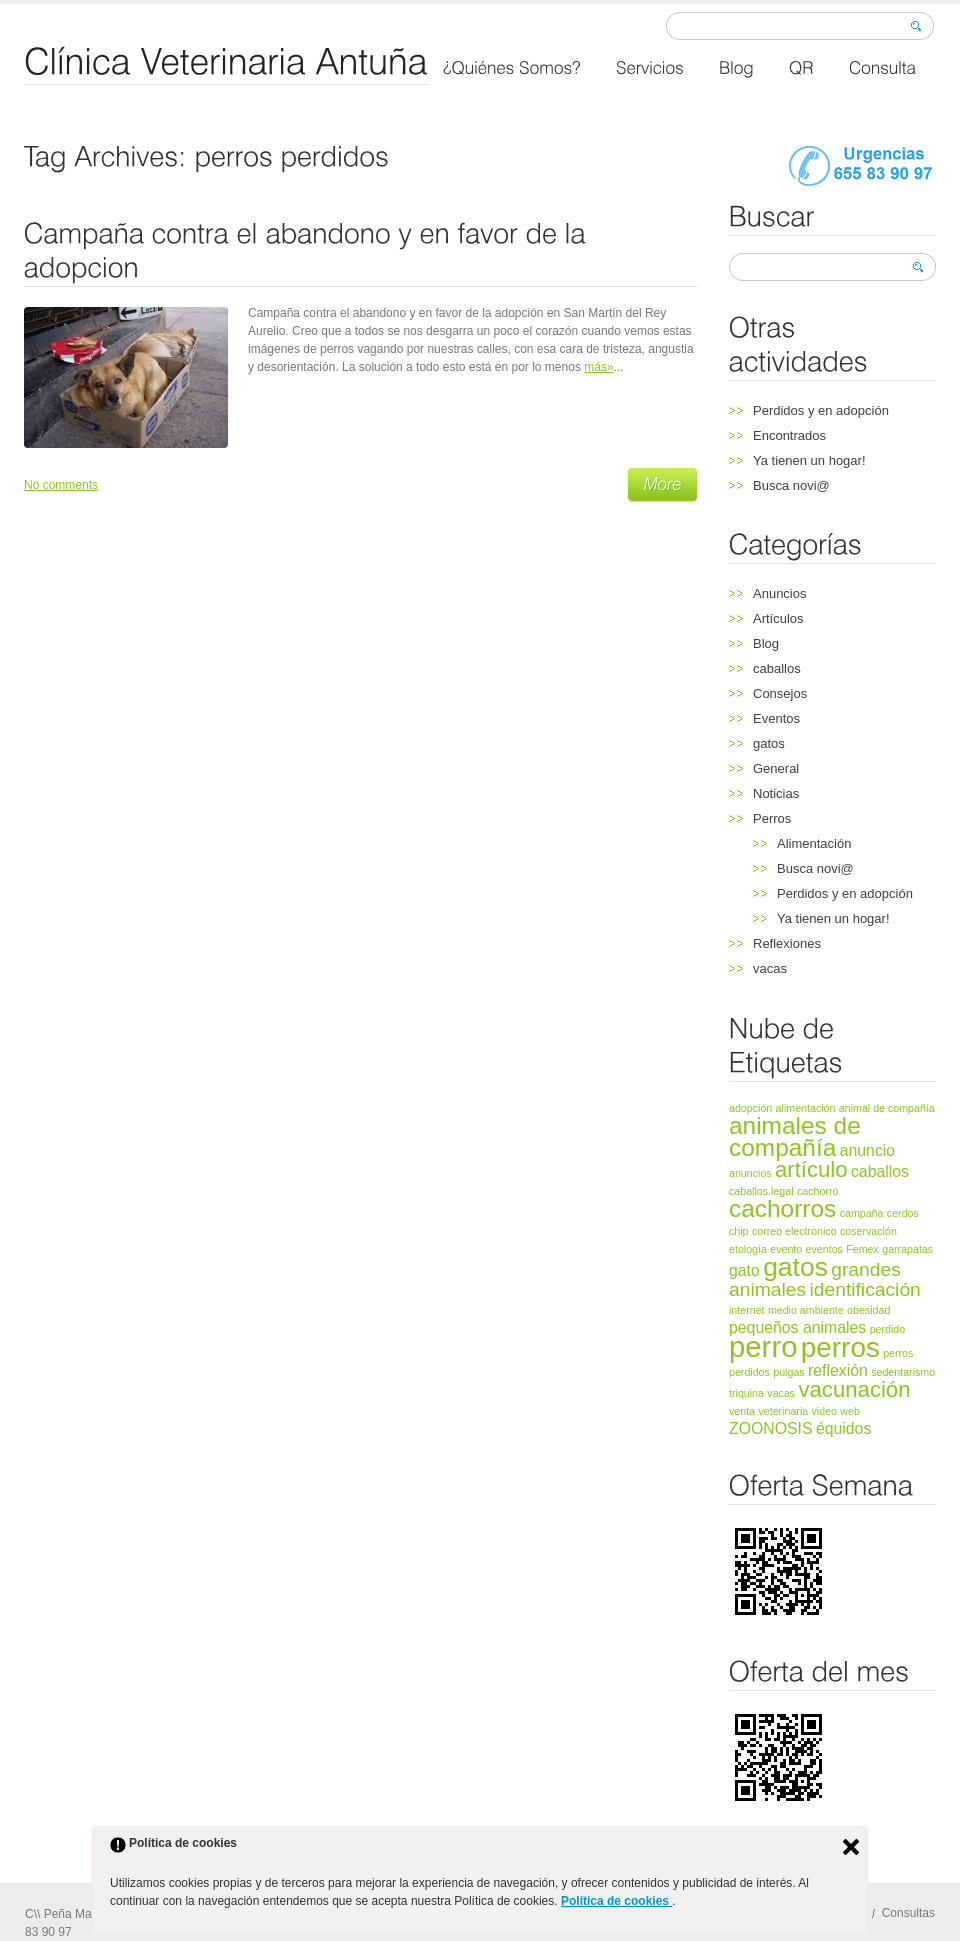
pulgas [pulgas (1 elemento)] (788, 1372)
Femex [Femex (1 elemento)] (862, 1249)
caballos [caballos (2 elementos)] (880, 1171)
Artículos (778, 618)
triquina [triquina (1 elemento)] (746, 1393)
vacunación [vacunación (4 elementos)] (854, 1389)
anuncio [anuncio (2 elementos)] (867, 1150)
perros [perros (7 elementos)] (840, 1347)
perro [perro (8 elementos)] (763, 1346)
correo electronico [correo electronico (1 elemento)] (794, 1231)
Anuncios (779, 593)
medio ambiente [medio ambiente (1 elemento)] (806, 1310)
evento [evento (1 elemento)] (786, 1249)
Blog (766, 643)
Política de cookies (616, 1901)
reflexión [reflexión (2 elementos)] (838, 1370)
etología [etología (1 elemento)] (748, 1249)
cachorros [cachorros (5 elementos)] (782, 1208)
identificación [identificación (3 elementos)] (864, 1289)
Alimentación (814, 843)
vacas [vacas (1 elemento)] (781, 1393)
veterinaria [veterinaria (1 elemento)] (783, 1411)
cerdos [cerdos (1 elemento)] (903, 1213)
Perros (772, 818)
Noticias (776, 793)
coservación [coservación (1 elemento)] (868, 1231)
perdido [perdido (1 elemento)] (888, 1329)
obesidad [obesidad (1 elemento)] (868, 1310)
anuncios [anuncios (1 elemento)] (750, 1173)
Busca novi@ (791, 485)
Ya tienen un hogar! (809, 460)
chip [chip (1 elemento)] (739, 1231)
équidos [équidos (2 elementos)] (843, 1428)
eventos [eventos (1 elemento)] (824, 1249)
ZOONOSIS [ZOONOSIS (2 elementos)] (771, 1428)
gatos (769, 743)
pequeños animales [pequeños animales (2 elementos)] (797, 1327)
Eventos (776, 718)
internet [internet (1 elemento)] (747, 1310)
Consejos (780, 693)
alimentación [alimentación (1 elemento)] (806, 1108)
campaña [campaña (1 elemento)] (862, 1213)
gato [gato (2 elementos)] (744, 1270)
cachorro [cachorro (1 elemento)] (817, 1191)
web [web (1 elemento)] (850, 1411)
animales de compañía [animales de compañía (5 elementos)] (795, 1136)
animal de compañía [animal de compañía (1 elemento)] (887, 1108)
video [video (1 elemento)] (824, 1411)
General (776, 768)
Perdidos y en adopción (821, 410)
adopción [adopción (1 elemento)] (750, 1108)
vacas (770, 968)
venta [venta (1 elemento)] (742, 1411)
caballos (777, 668)
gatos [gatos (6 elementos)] (795, 1267)
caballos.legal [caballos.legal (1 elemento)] (761, 1191)
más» (598, 367)
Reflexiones (787, 943)
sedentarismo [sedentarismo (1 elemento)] (903, 1372)
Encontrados (789, 435)
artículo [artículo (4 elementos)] (811, 1169)
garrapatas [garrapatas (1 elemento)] (907, 1249)
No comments (61, 485)
